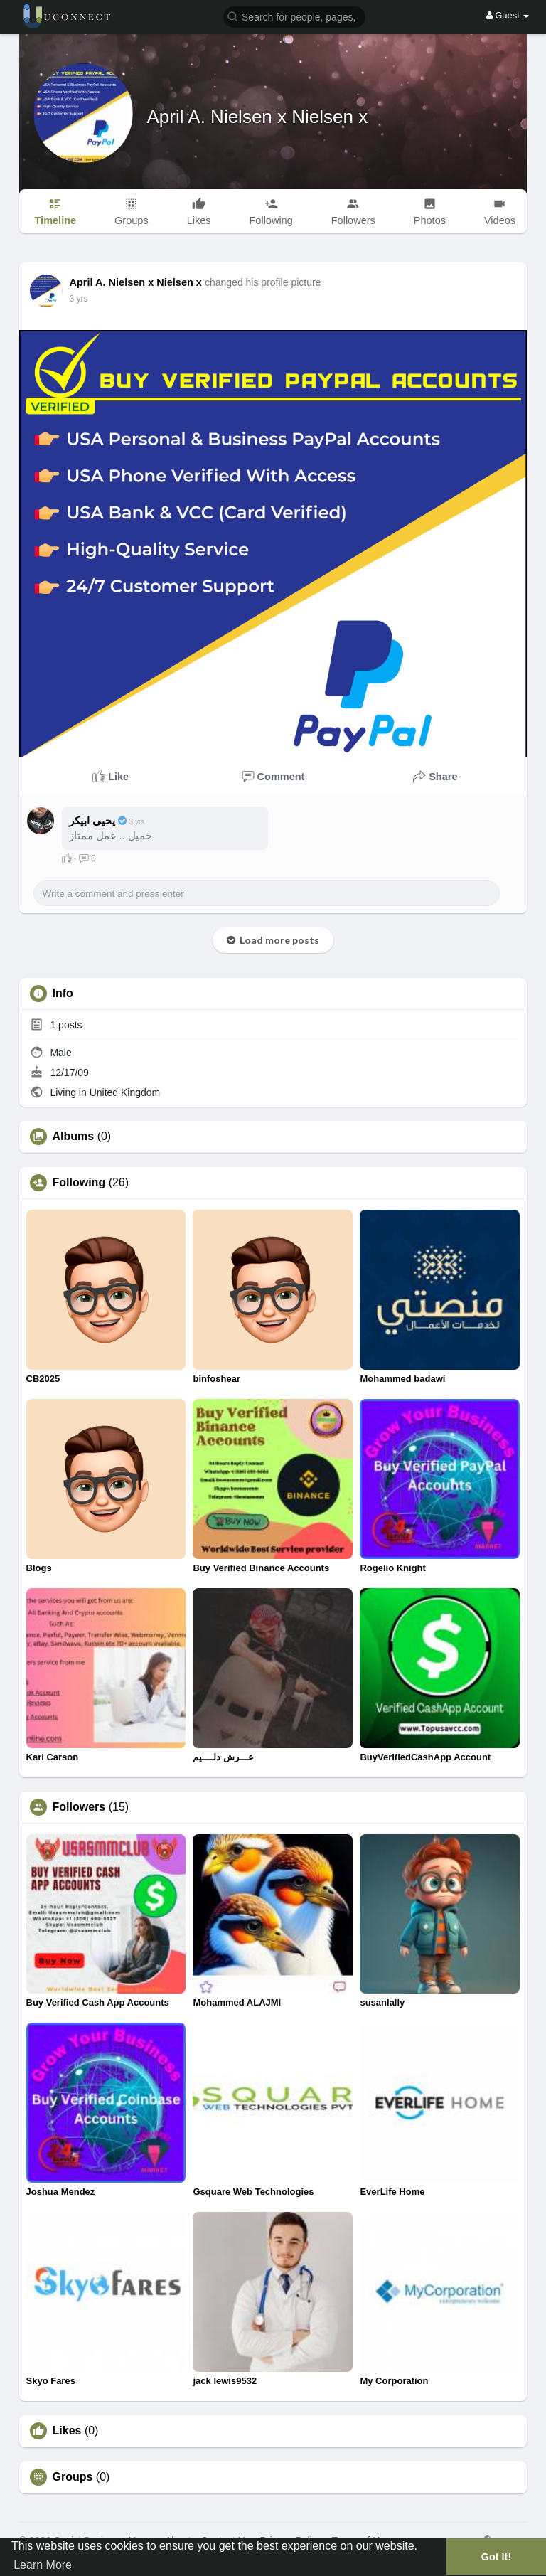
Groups (73, 2477)
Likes (67, 2431)
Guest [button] (508, 15)
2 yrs (79, 299)
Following (79, 1182)
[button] (294, 16)
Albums (74, 1136)
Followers (79, 1807)
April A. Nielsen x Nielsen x (257, 116)
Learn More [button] (43, 2565)
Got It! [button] (496, 2556)
